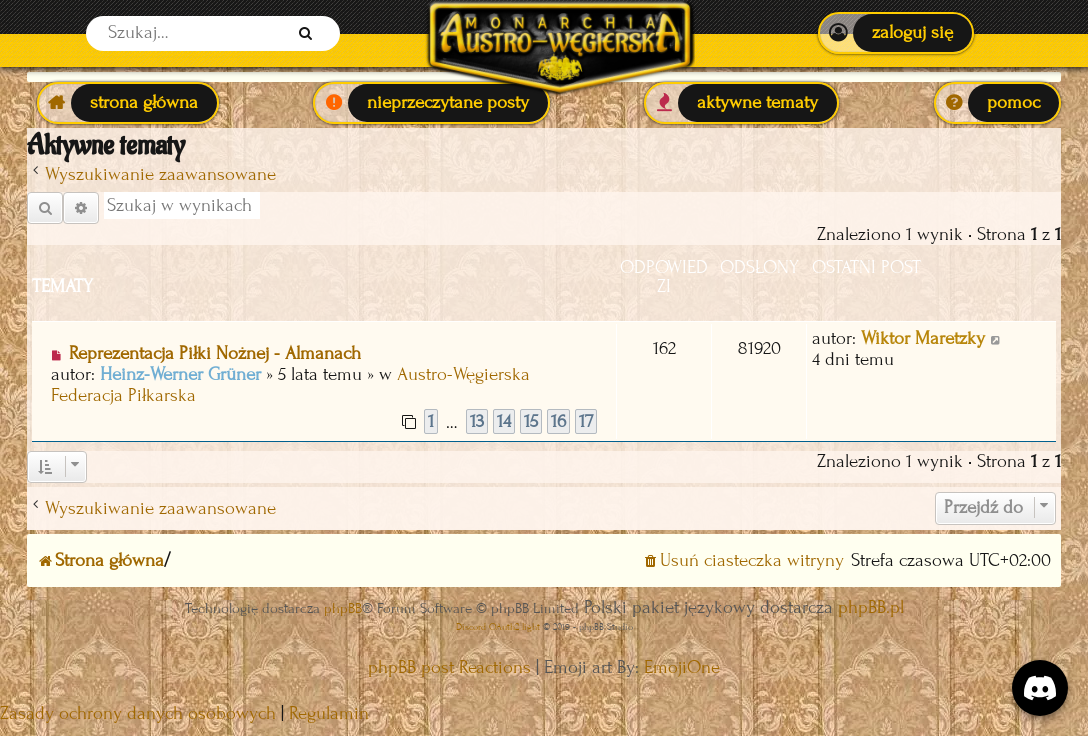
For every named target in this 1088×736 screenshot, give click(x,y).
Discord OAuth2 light (498, 626)
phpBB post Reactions (449, 667)
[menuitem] (895, 33)
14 (504, 421)
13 (477, 421)
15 (531, 421)
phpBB (343, 608)
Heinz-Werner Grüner (180, 374)
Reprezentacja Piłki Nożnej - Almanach (215, 353)
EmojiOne (682, 667)
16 (558, 421)
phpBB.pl (871, 607)
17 (586, 421)
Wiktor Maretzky (923, 338)
